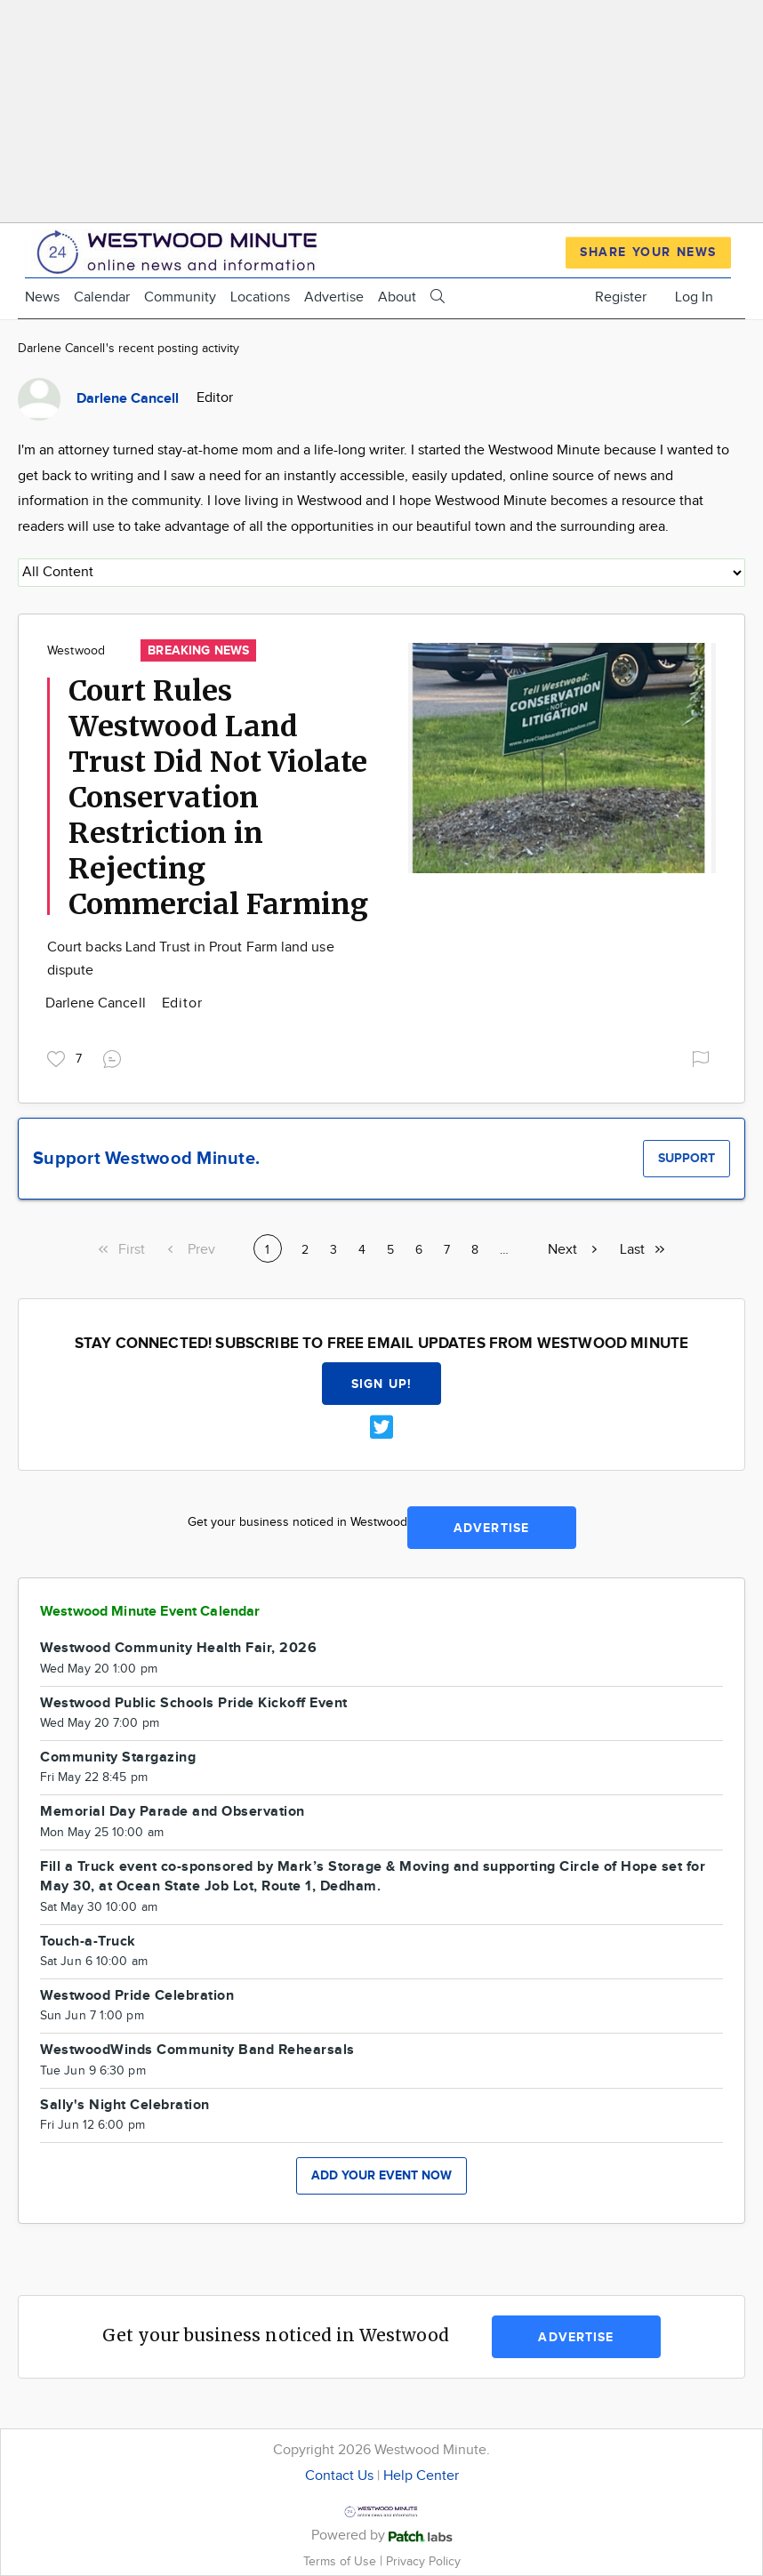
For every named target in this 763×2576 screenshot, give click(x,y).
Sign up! (381, 1384)
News (42, 297)
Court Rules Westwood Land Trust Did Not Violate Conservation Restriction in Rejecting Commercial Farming (218, 797)
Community (180, 297)
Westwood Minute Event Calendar (150, 1611)
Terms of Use (341, 2561)
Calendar (102, 297)
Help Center (421, 2476)
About (397, 297)
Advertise (334, 297)
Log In (694, 297)
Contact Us (339, 2476)
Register (621, 297)
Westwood (76, 651)
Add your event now (381, 2175)
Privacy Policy (423, 2561)
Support (686, 1158)
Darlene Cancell (97, 1003)
